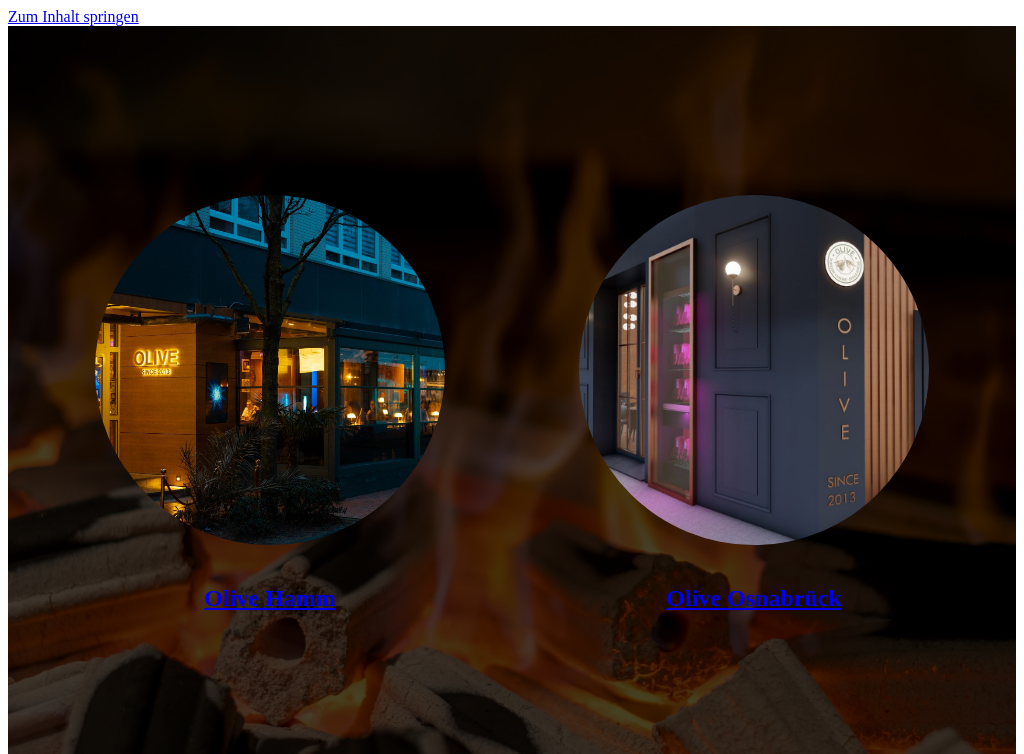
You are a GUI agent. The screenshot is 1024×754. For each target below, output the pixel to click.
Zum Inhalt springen (73, 16)
